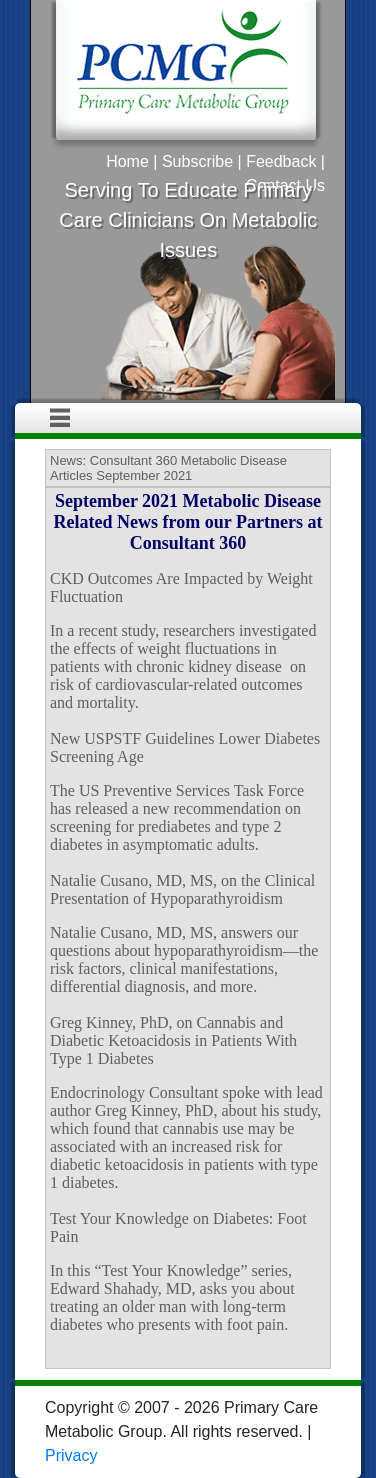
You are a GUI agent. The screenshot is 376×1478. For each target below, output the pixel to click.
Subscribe (197, 161)
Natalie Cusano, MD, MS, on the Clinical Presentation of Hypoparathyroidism (182, 889)
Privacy (71, 1455)
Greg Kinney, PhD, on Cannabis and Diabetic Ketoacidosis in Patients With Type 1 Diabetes (173, 1040)
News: (68, 460)
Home (127, 161)
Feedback (281, 161)
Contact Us (285, 185)
